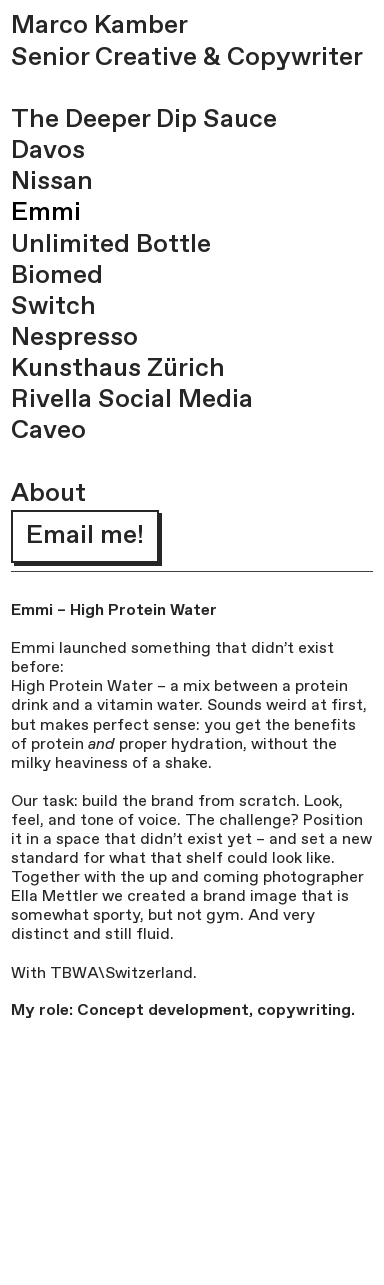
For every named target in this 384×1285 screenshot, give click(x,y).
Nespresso (74, 338)
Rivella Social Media (132, 400)
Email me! (85, 536)
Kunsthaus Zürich (118, 369)
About (48, 494)
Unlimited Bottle (111, 245)
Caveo (48, 431)
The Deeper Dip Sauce (144, 120)
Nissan (52, 182)
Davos (48, 151)
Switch (53, 307)
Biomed (57, 276)
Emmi (46, 213)
